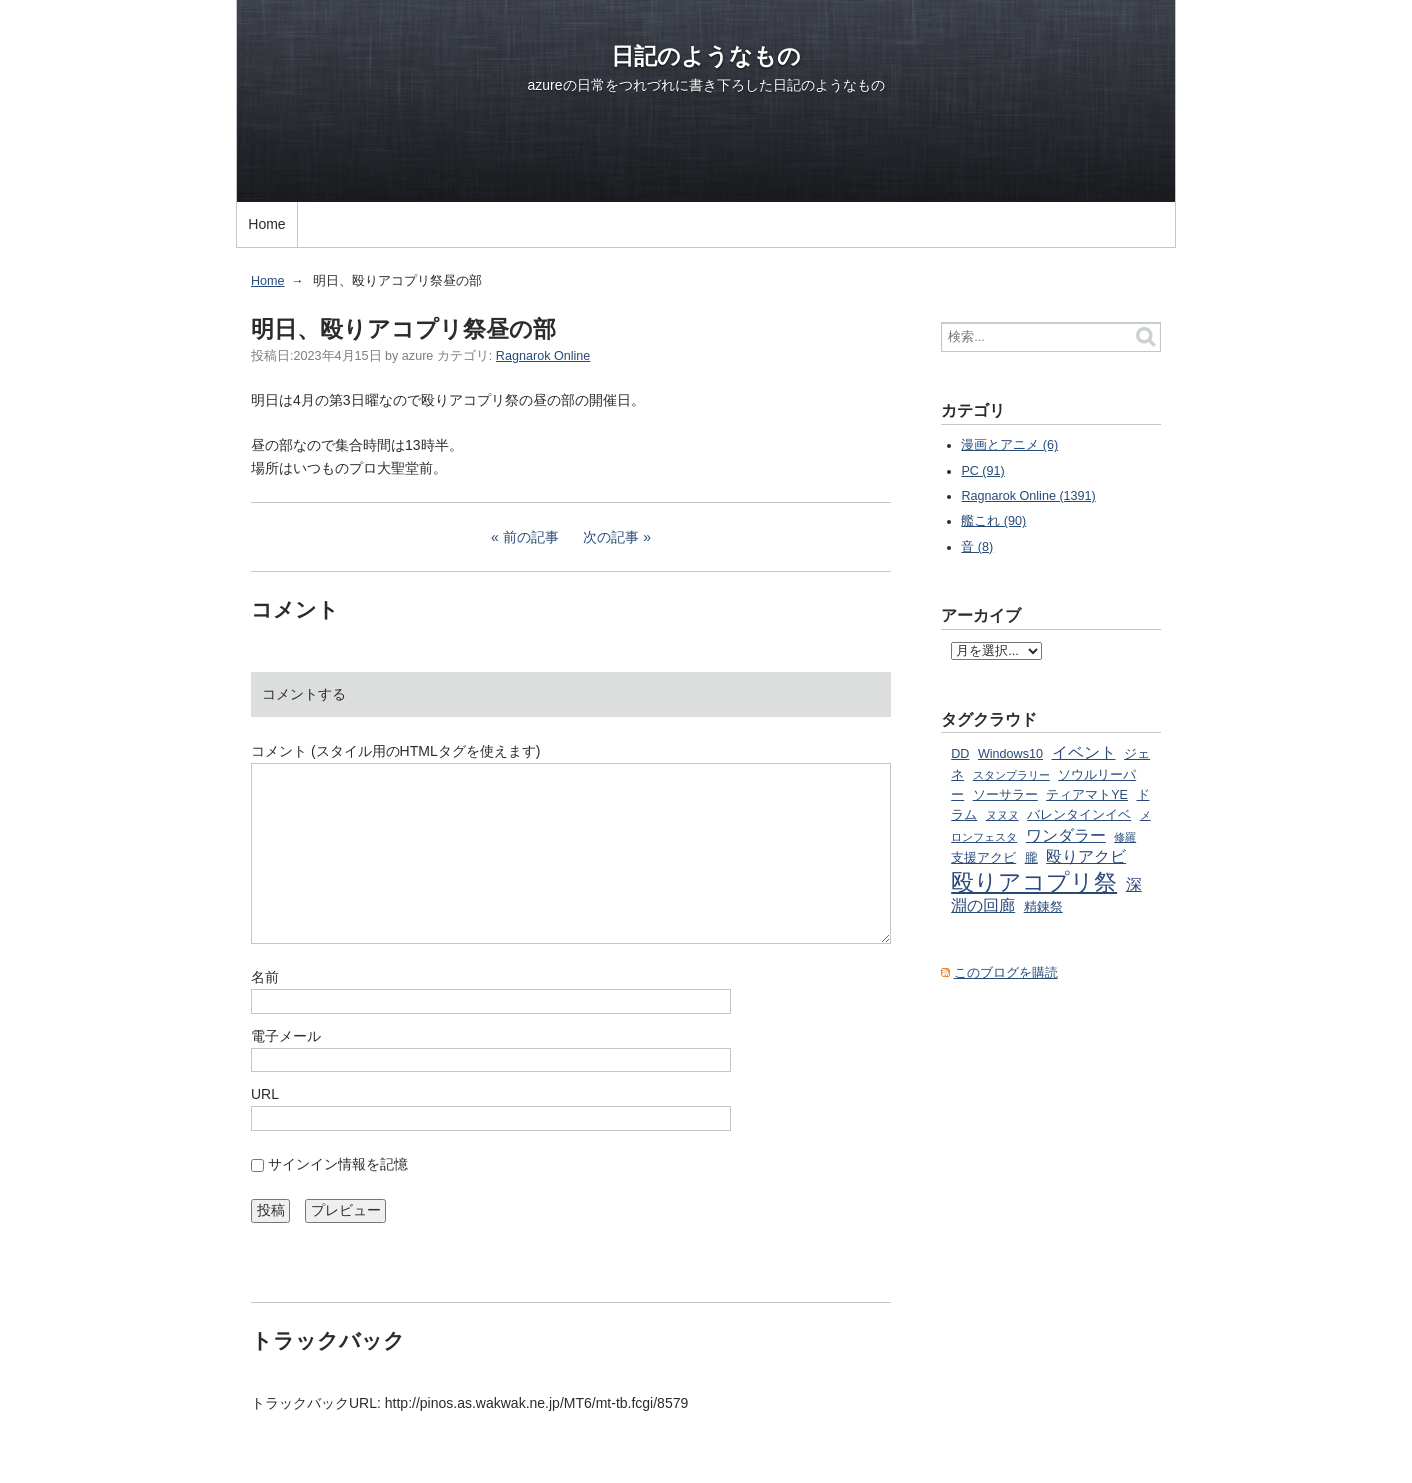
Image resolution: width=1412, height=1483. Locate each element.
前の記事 (531, 537)
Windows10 (1010, 754)
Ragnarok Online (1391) (1028, 496)
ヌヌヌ (1002, 815)
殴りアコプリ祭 (1034, 882)
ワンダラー (1066, 835)
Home (266, 224)
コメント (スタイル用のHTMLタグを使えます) (395, 751)
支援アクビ (983, 858)
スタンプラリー (1011, 775)
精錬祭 (1043, 907)
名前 (265, 977)
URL (265, 1094)
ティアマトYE (1087, 795)
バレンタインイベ (1079, 815)
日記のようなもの (706, 56)
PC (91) (982, 471)
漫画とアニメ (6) (1009, 445)
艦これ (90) (993, 521)
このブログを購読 (1006, 973)
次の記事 (611, 537)
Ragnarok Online (543, 356)
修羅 (1125, 837)
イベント (1084, 752)
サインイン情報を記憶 (338, 1164)
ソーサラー (1005, 795)
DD (960, 754)
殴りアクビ (1086, 856)
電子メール (286, 1036)
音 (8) (977, 547)
